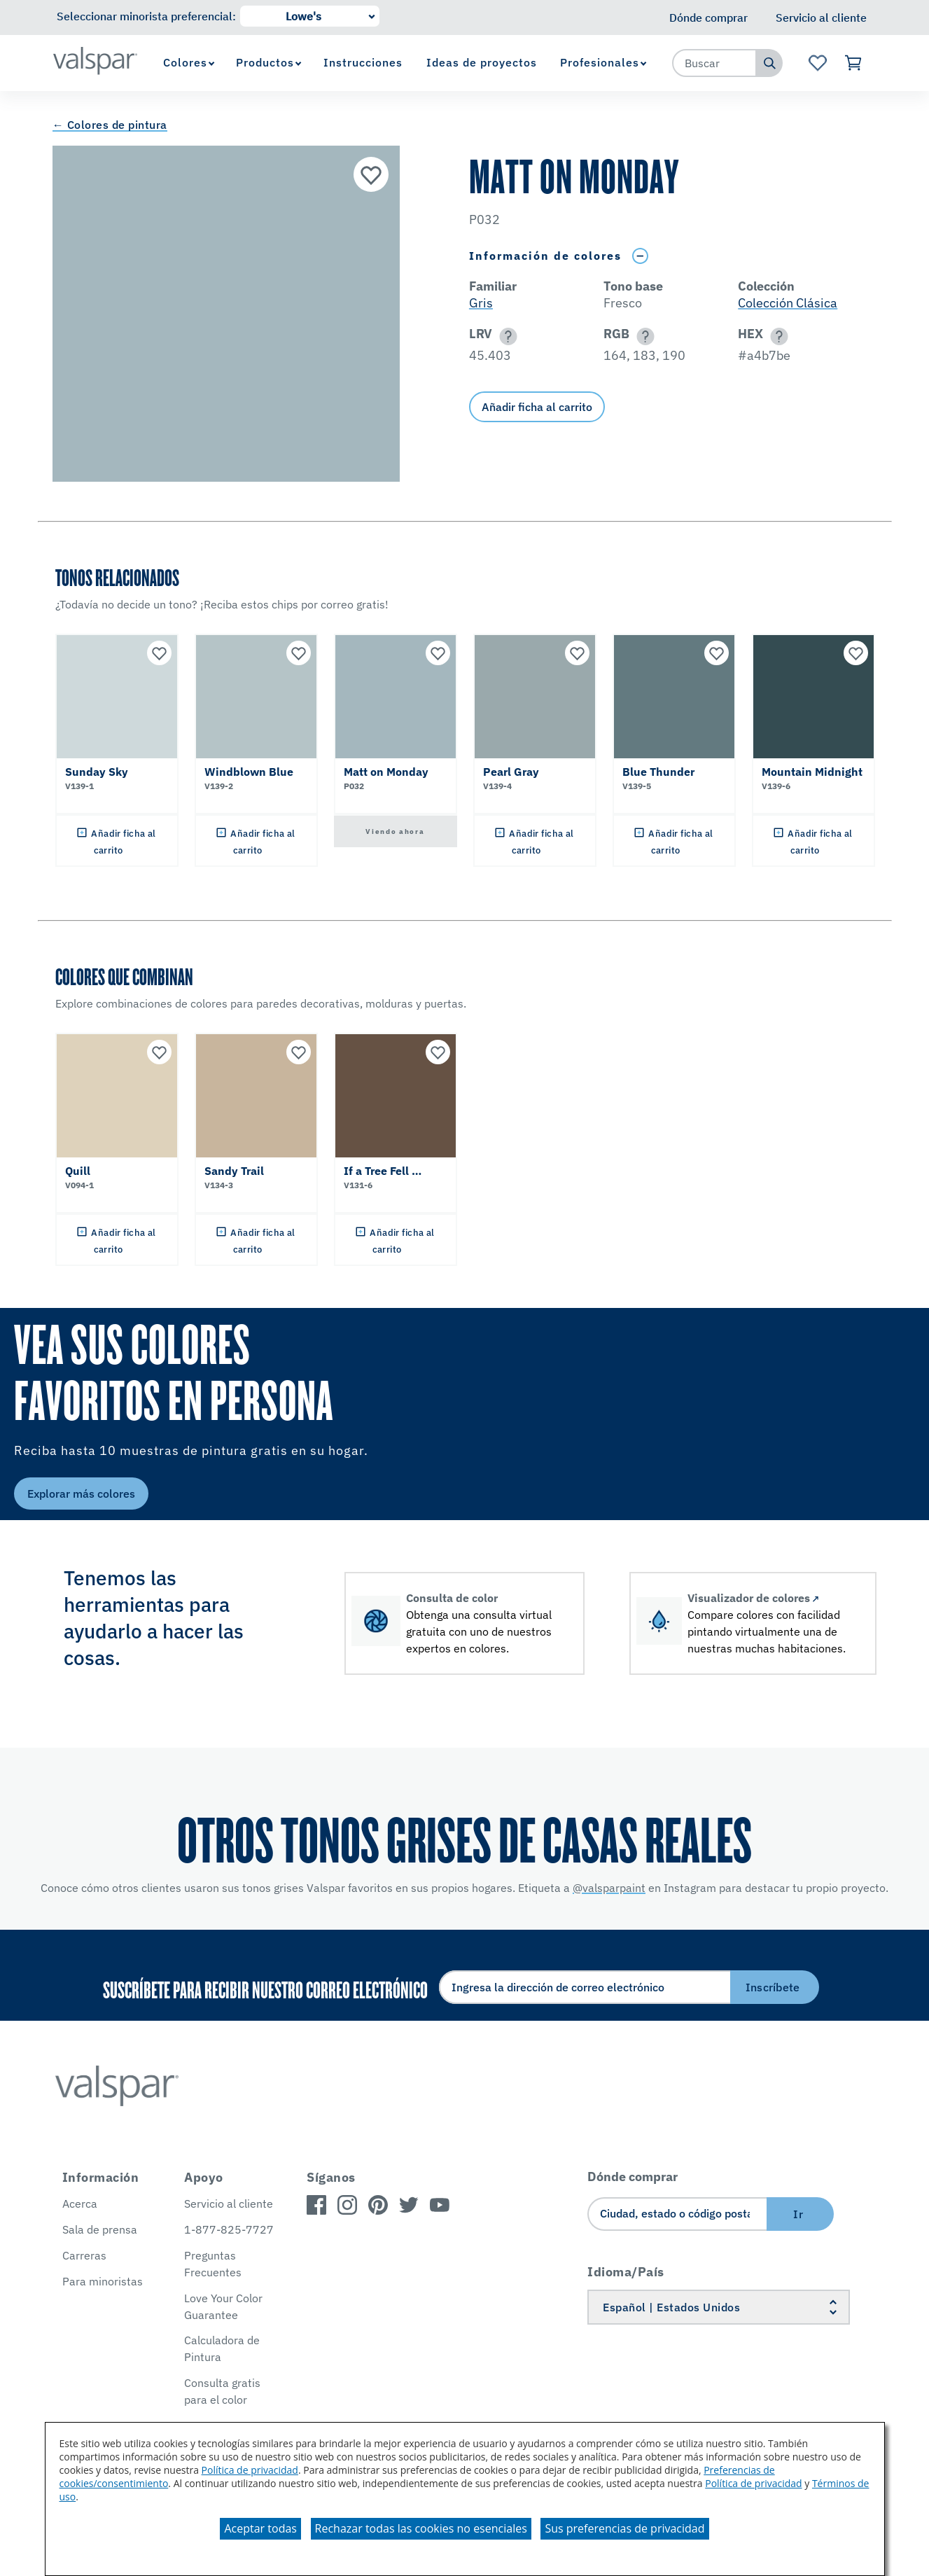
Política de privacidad (250, 2470)
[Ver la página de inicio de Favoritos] (817, 63)
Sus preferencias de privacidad (624, 2528)
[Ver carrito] (854, 63)
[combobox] (714, 63)
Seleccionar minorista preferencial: (146, 16)
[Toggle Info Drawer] (640, 256)
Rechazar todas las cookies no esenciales (421, 2528)
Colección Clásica (787, 303)
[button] (505, 336)
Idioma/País (625, 2272)
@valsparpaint (609, 1888)
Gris (481, 303)
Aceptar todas (260, 2528)
